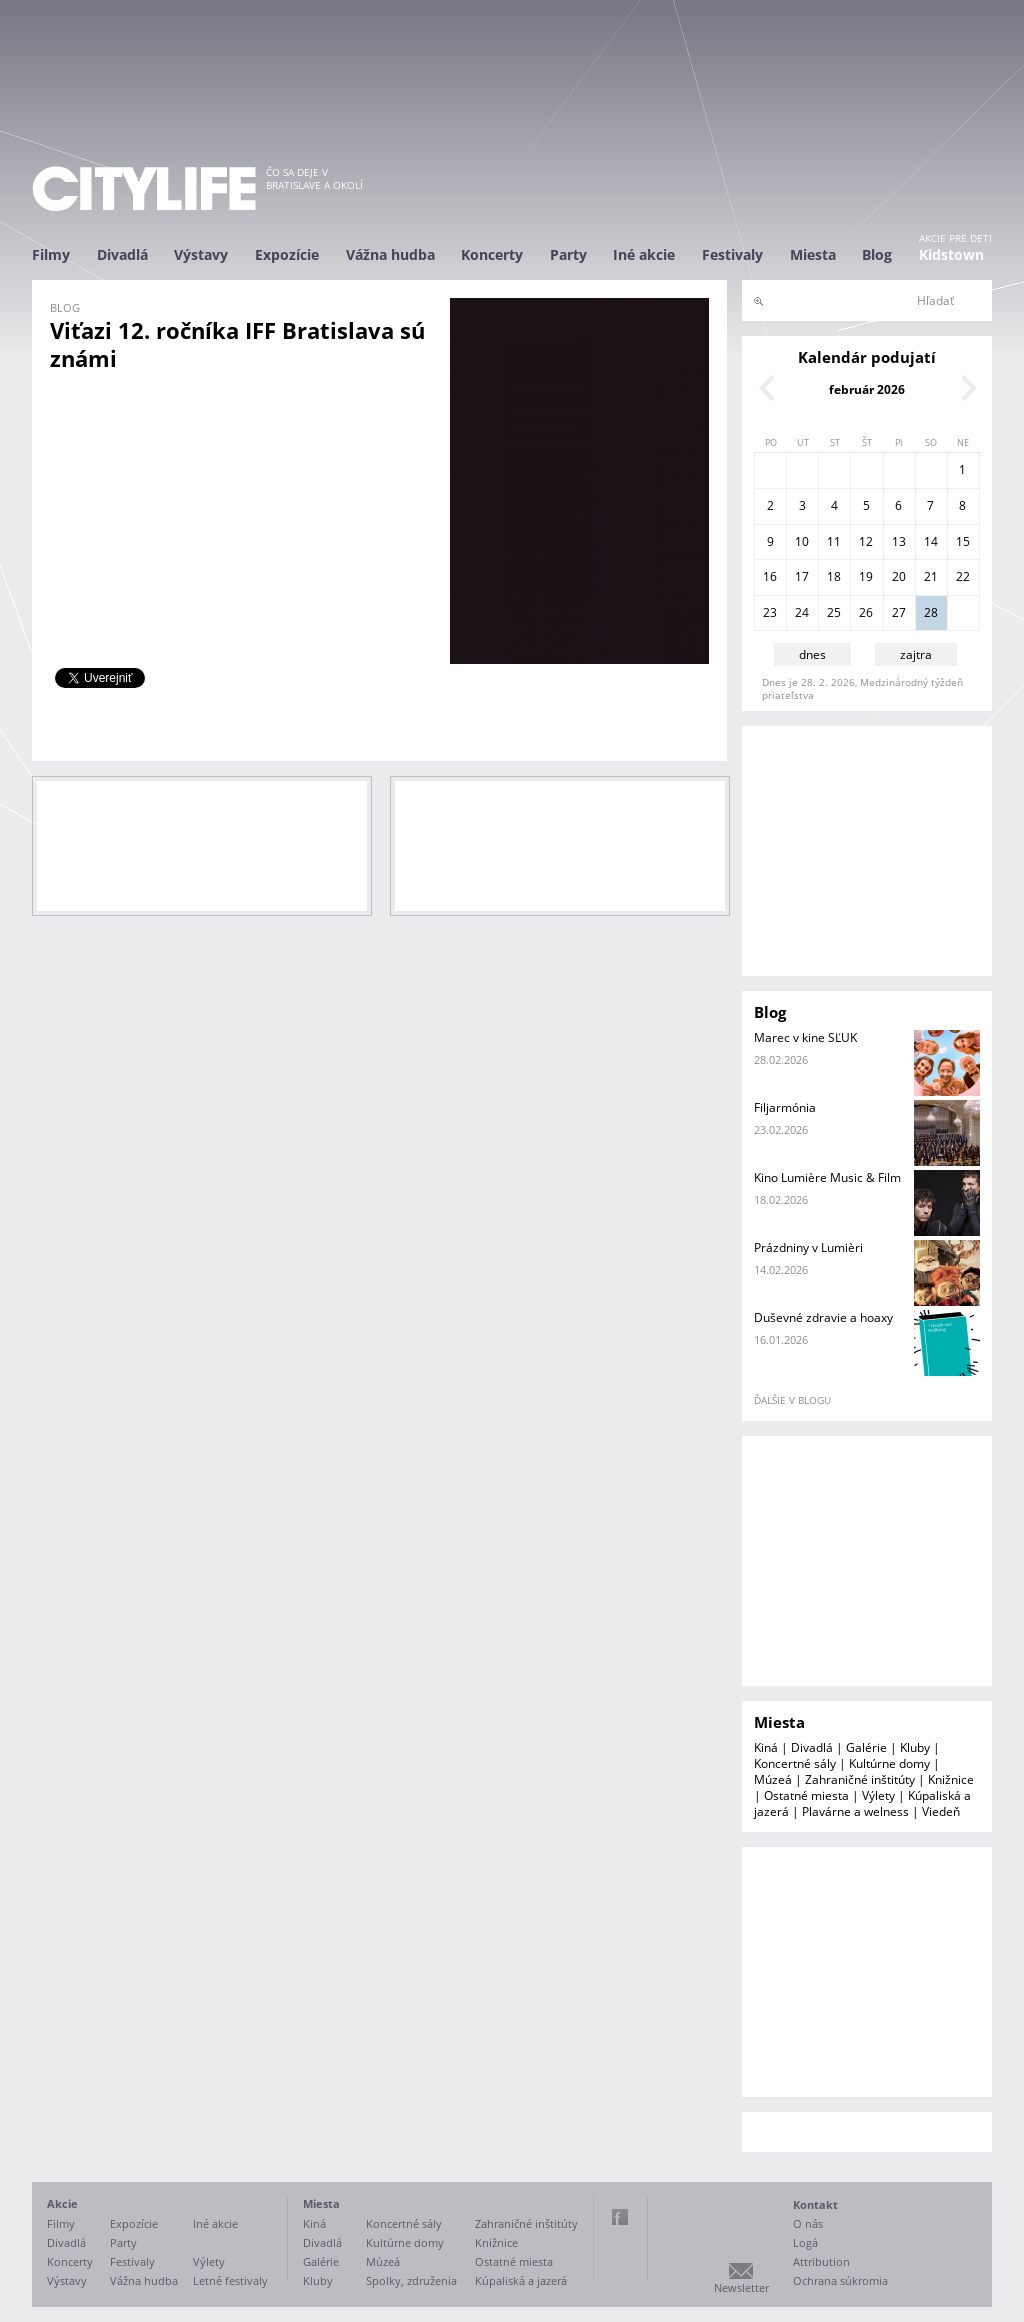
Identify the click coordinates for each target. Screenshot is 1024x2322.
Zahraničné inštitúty (860, 1779)
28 (931, 612)
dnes (812, 654)
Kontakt (815, 2204)
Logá (805, 2242)
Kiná (766, 1747)
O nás (808, 2223)
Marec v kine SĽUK (805, 1037)
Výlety (878, 1795)
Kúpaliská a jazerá (521, 2280)
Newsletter (741, 2287)
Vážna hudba (390, 254)
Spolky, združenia (411, 2280)
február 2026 (867, 389)
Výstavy (201, 254)
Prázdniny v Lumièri (808, 1247)
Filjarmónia (785, 1107)
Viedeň (941, 1811)
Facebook (620, 2217)
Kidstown (951, 254)
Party (568, 254)
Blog (877, 254)
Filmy (51, 254)
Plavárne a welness (855, 1811)
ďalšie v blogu (792, 1400)
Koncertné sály (795, 1763)
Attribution (821, 2261)
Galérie (866, 1747)
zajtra (916, 654)
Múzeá (773, 1779)
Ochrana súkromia (840, 2280)
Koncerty (492, 254)
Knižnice (951, 1779)
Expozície (287, 254)
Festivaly (732, 254)
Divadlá (122, 254)
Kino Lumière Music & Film (827, 1177)
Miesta (813, 254)
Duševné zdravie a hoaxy (823, 1317)
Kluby (915, 1747)
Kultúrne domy (889, 1763)
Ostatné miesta (806, 1795)
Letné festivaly (230, 2280)
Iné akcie (644, 254)
